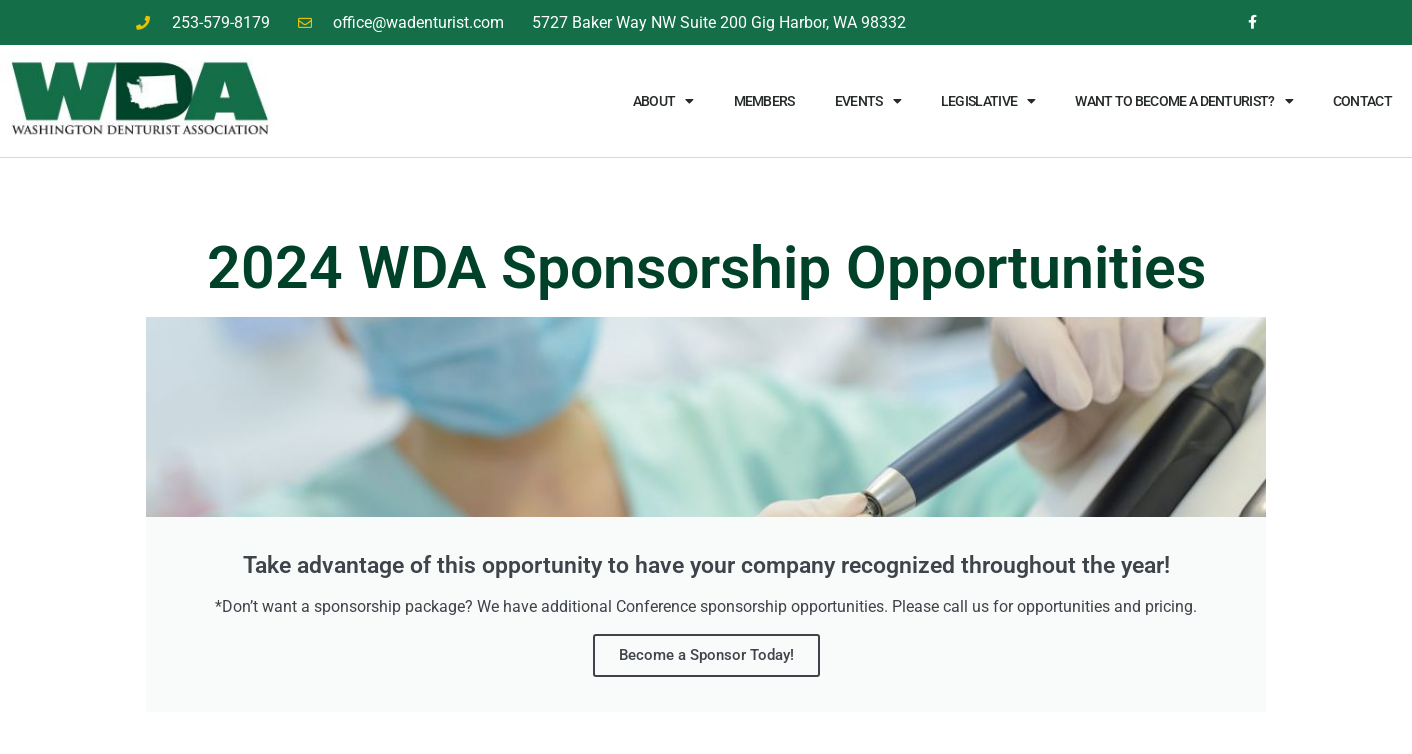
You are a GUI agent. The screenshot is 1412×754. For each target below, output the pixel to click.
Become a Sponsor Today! (706, 655)
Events (868, 101)
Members (764, 101)
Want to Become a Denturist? (1183, 101)
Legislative (988, 101)
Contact (1362, 101)
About (663, 101)
